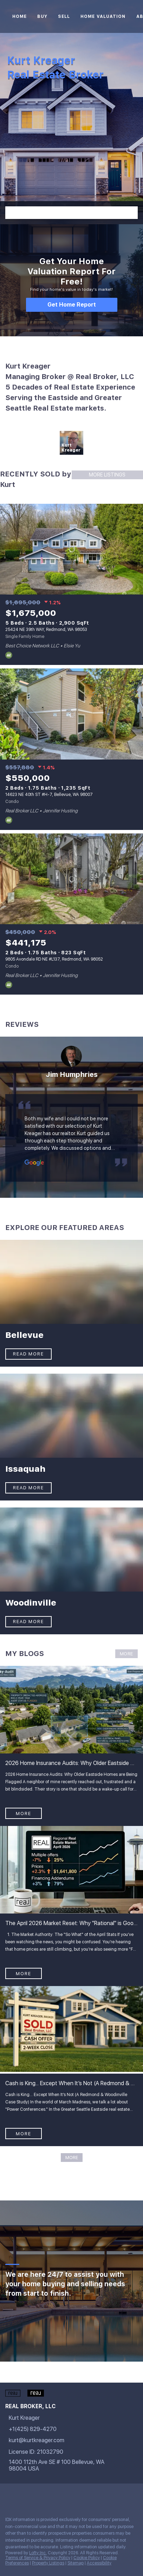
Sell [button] (64, 16)
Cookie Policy (86, 2557)
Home (19, 16)
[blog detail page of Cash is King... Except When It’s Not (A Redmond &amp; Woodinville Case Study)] (71, 2066)
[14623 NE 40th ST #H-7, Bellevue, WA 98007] (71, 714)
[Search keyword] (65, 212)
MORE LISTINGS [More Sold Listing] (107, 475)
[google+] (64, 2496)
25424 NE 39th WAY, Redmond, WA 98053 (46, 629)
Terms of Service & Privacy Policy (37, 2557)
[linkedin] (22, 2496)
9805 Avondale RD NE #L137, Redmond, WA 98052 (54, 959)
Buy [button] (42, 16)
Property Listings (48, 2563)
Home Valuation (102, 16)
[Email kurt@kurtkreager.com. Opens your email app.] (61, 2440)
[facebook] (8, 2496)
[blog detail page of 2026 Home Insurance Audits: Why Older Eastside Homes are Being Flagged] (71, 1746)
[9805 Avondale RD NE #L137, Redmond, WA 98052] (71, 879)
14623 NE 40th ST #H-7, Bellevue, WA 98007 (49, 794)
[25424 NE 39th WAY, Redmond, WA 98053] (71, 549)
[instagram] (36, 2496)
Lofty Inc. (38, 2552)
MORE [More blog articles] (126, 1653)
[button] (131, 212)
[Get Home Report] (71, 305)
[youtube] (50, 2496)
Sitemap (75, 2563)
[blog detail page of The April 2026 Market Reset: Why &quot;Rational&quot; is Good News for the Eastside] (71, 1906)
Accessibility (99, 2563)
